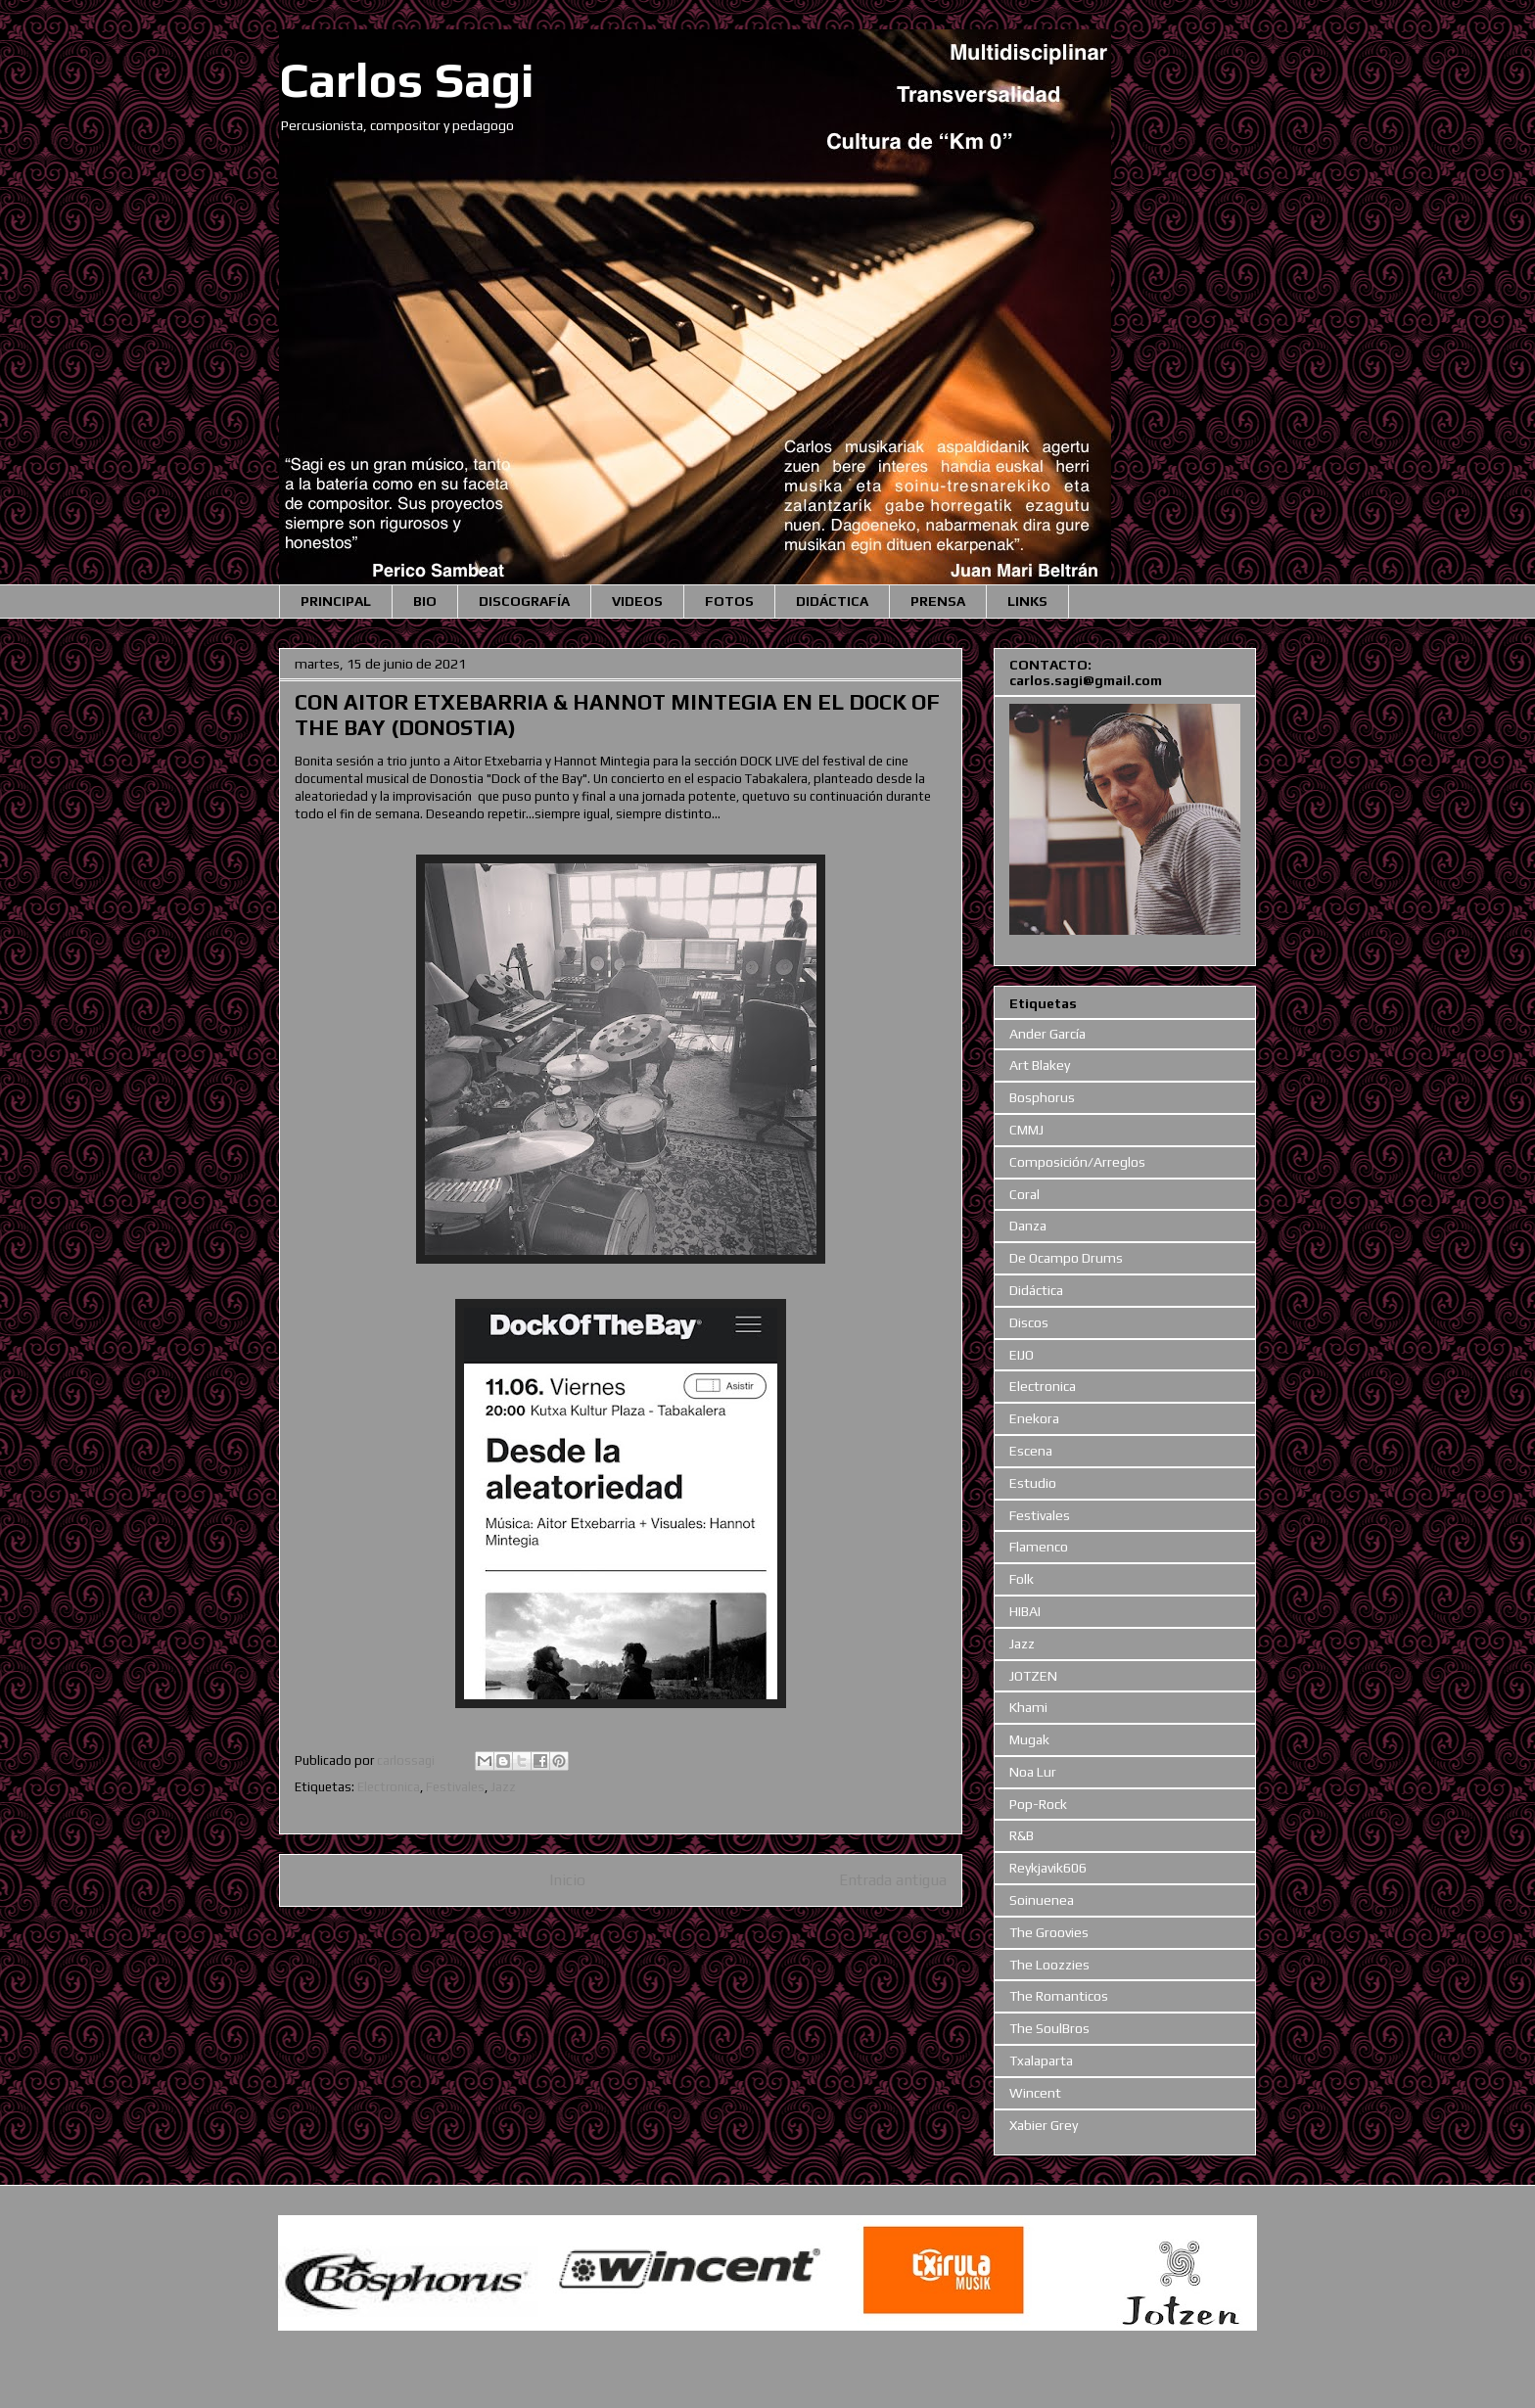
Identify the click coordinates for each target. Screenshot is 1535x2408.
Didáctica (1036, 1290)
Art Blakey (1039, 1065)
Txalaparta (1041, 2060)
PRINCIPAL (336, 601)
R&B (1021, 1835)
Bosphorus (1042, 1097)
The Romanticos (1058, 1996)
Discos (1028, 1322)
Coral (1024, 1194)
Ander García (1047, 1034)
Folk (1021, 1579)
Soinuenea (1041, 1900)
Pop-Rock (1038, 1804)
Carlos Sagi (407, 79)
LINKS (1027, 601)
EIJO (1021, 1355)
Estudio (1032, 1483)
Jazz (503, 1787)
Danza (1028, 1225)
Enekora (1034, 1418)
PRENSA (937, 601)
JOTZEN (1033, 1676)
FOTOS (729, 601)
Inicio (567, 1879)
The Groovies (1049, 1932)
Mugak (1029, 1739)
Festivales (455, 1787)
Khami (1028, 1707)
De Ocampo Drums (1066, 1258)
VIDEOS (637, 601)
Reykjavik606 (1048, 1867)
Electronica (388, 1787)
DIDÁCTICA (832, 601)
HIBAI (1025, 1611)
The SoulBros (1049, 2028)
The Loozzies (1049, 1964)
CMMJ (1026, 1129)
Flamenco (1038, 1546)
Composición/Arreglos (1077, 1162)
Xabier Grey (1043, 2125)
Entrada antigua (893, 1879)
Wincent (1035, 2093)
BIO (425, 601)
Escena (1030, 1451)
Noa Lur (1032, 1772)
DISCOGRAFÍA (524, 601)
